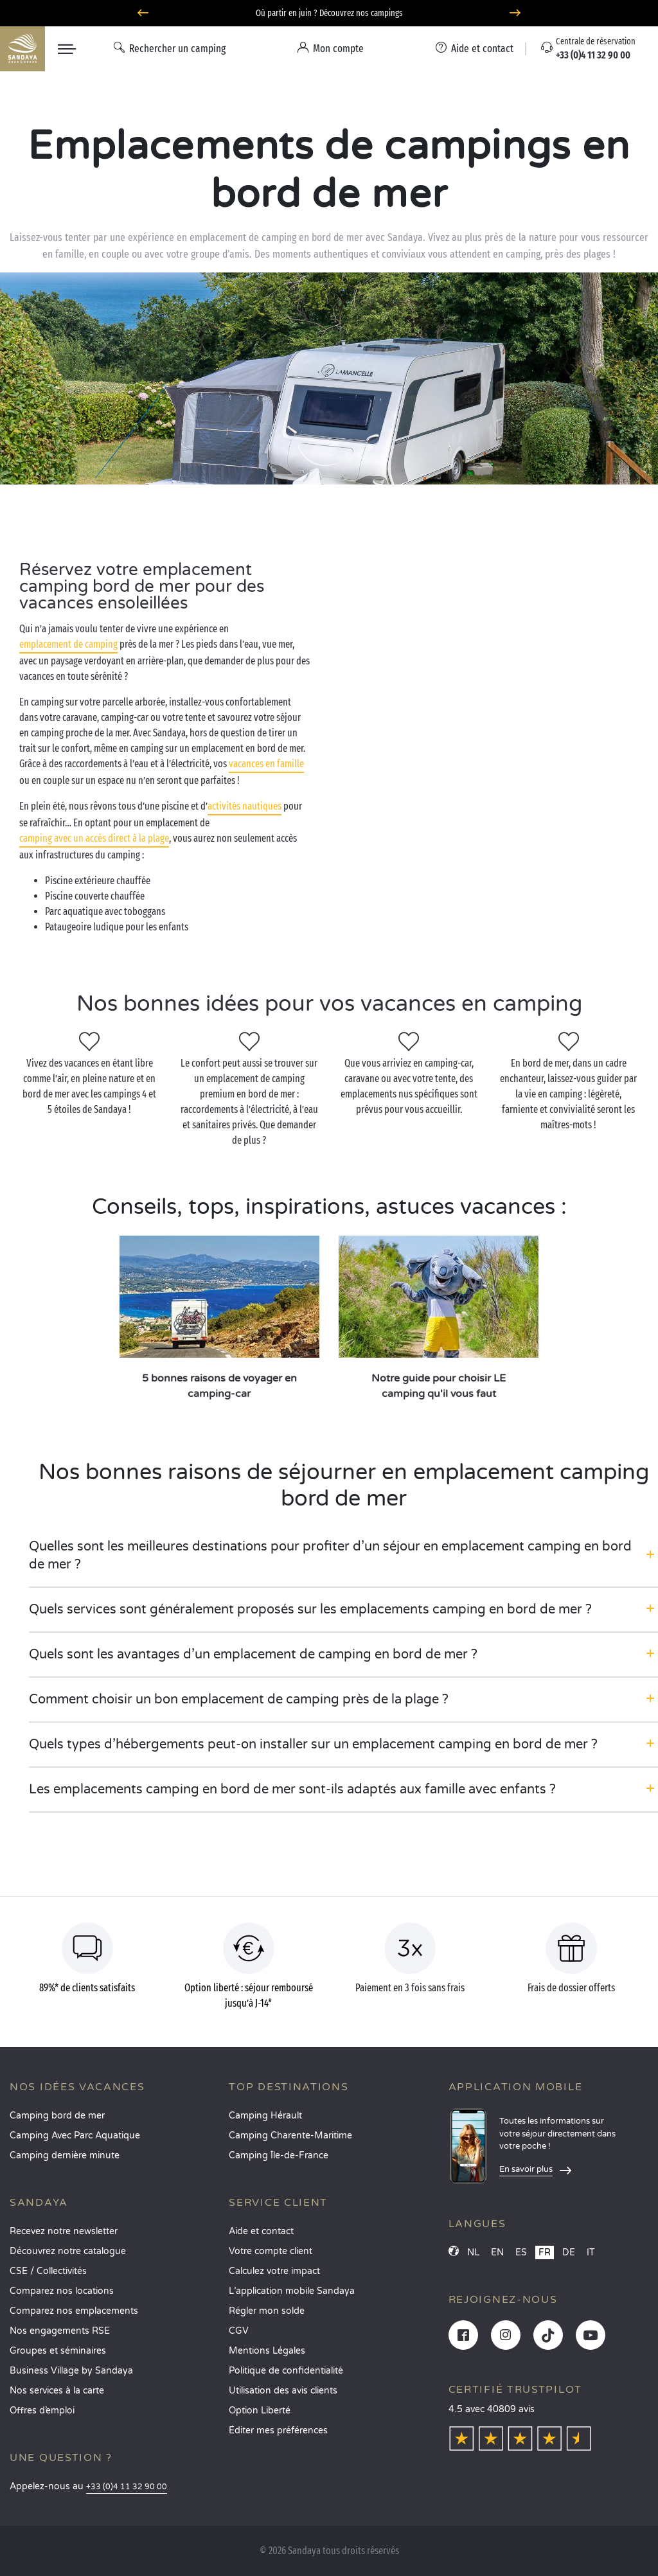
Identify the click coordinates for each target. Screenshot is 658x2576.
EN (497, 2252)
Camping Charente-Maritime (290, 2135)
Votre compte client (270, 2251)
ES (521, 2252)
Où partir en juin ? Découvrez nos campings (329, 13)
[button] (343, 1555)
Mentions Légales (267, 2350)
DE (568, 2252)
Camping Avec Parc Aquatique (75, 2135)
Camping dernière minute (65, 2155)
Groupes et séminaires (58, 2350)
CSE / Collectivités (48, 2271)
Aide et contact (261, 2231)
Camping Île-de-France (278, 2155)
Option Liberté (259, 2410)
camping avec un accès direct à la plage (94, 838)
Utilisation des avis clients (283, 2390)
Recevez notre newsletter (64, 2231)
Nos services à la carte (57, 2390)
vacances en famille (266, 764)
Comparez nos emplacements (74, 2310)
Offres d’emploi (42, 2410)
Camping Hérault (265, 2115)
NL (473, 2252)
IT (591, 2252)
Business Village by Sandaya (71, 2370)
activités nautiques (244, 806)
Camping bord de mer (57, 2115)
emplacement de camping (68, 644)
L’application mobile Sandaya (292, 2291)
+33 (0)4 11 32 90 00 (126, 2487)
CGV (239, 2330)
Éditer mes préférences (278, 2430)
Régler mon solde (267, 2310)
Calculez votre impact (274, 2271)
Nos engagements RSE (60, 2330)
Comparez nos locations (62, 2291)
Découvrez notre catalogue (68, 2251)
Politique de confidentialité (286, 2370)
